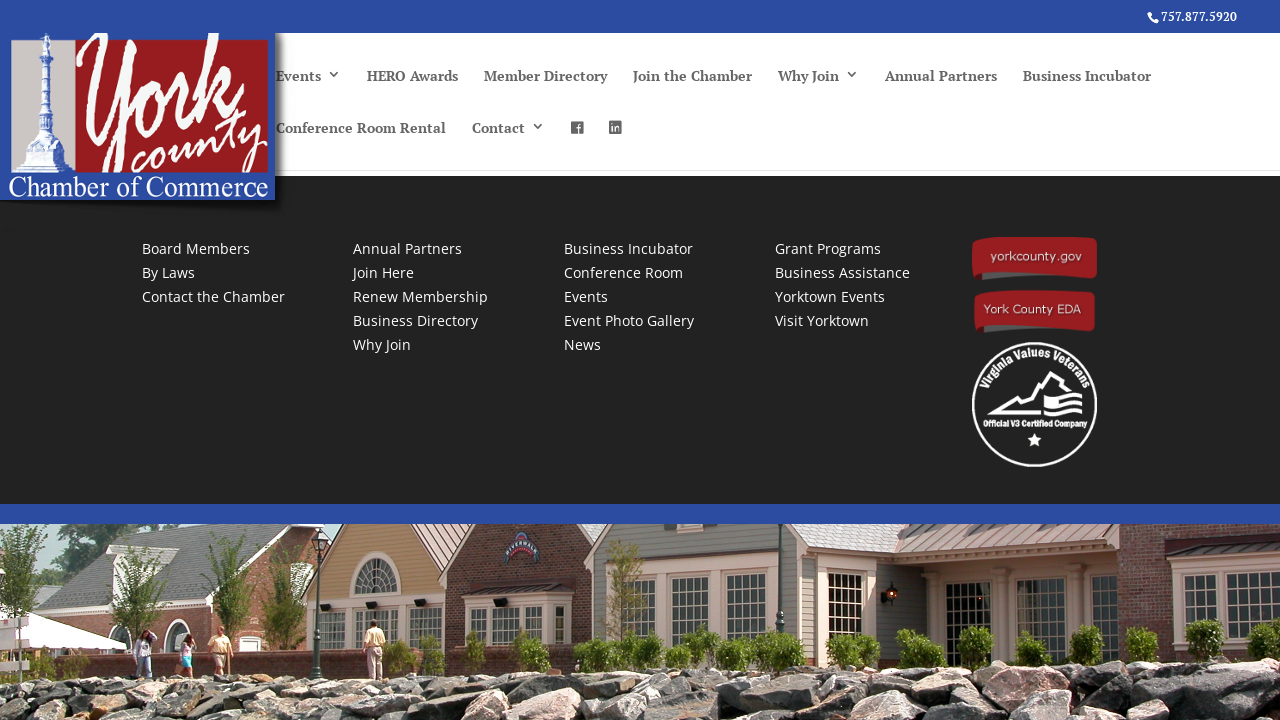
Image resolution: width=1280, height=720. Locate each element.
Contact (498, 127)
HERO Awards (412, 75)
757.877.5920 (1199, 16)
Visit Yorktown (822, 320)
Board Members (196, 248)
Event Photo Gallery (629, 320)
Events (298, 75)
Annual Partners (941, 75)
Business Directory (415, 320)
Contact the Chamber (213, 296)
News (582, 344)
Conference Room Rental (361, 127)
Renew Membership (420, 296)
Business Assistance (842, 272)
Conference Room (623, 272)
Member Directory (545, 75)
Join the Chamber (692, 75)
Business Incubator (1087, 75)
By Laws (168, 272)
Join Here (383, 272)
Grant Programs (828, 248)
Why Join (808, 75)
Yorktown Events (830, 296)
